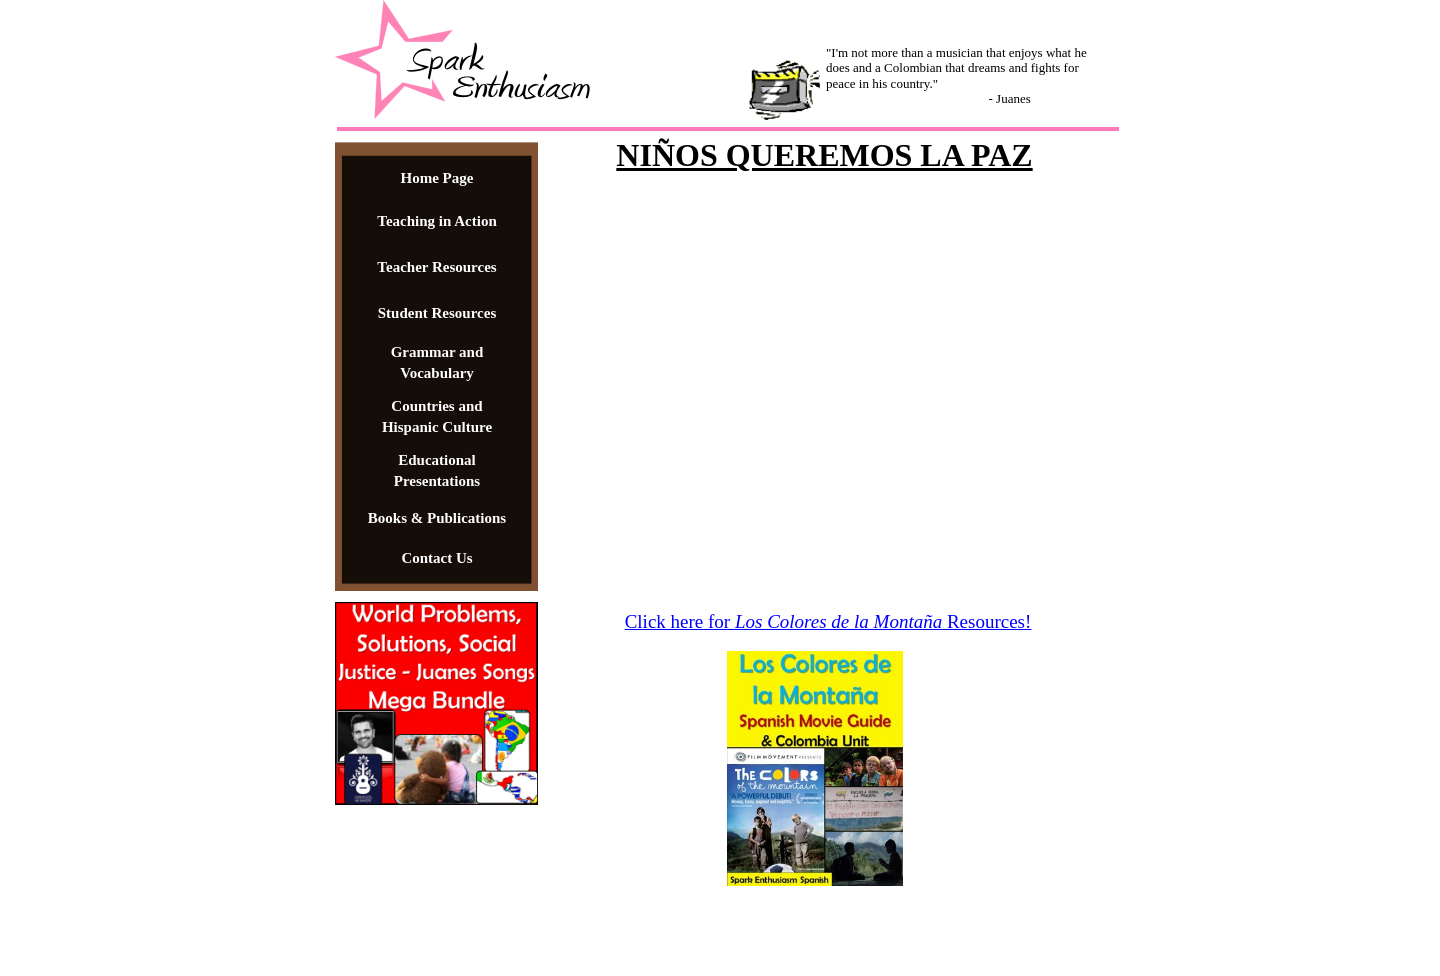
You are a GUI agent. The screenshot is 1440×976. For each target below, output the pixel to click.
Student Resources (437, 313)
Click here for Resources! (828, 621)
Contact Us (436, 558)
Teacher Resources (436, 267)
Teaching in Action (436, 221)
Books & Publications (437, 518)
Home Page (437, 178)
